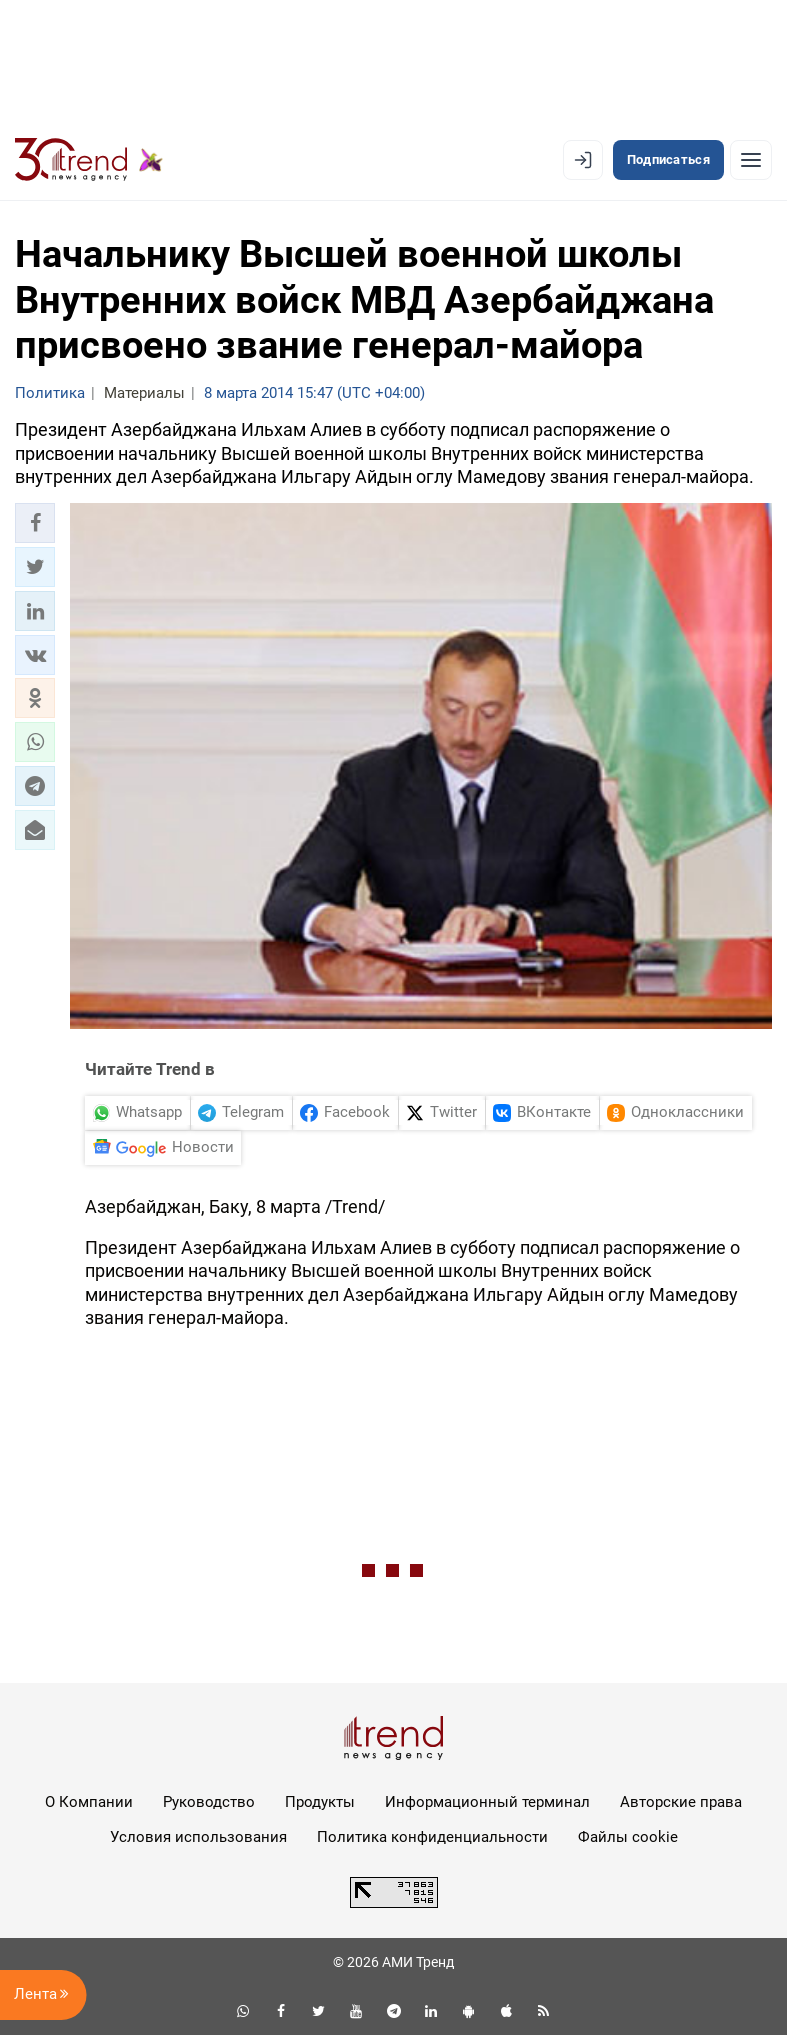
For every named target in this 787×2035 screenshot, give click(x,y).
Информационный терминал (487, 1802)
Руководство (209, 1802)
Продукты (320, 1802)
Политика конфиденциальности (432, 1837)
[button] (35, 523)
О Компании (89, 1802)
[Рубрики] (751, 160)
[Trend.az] (89, 160)
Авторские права (681, 1802)
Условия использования (198, 1837)
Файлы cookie (628, 1837)
